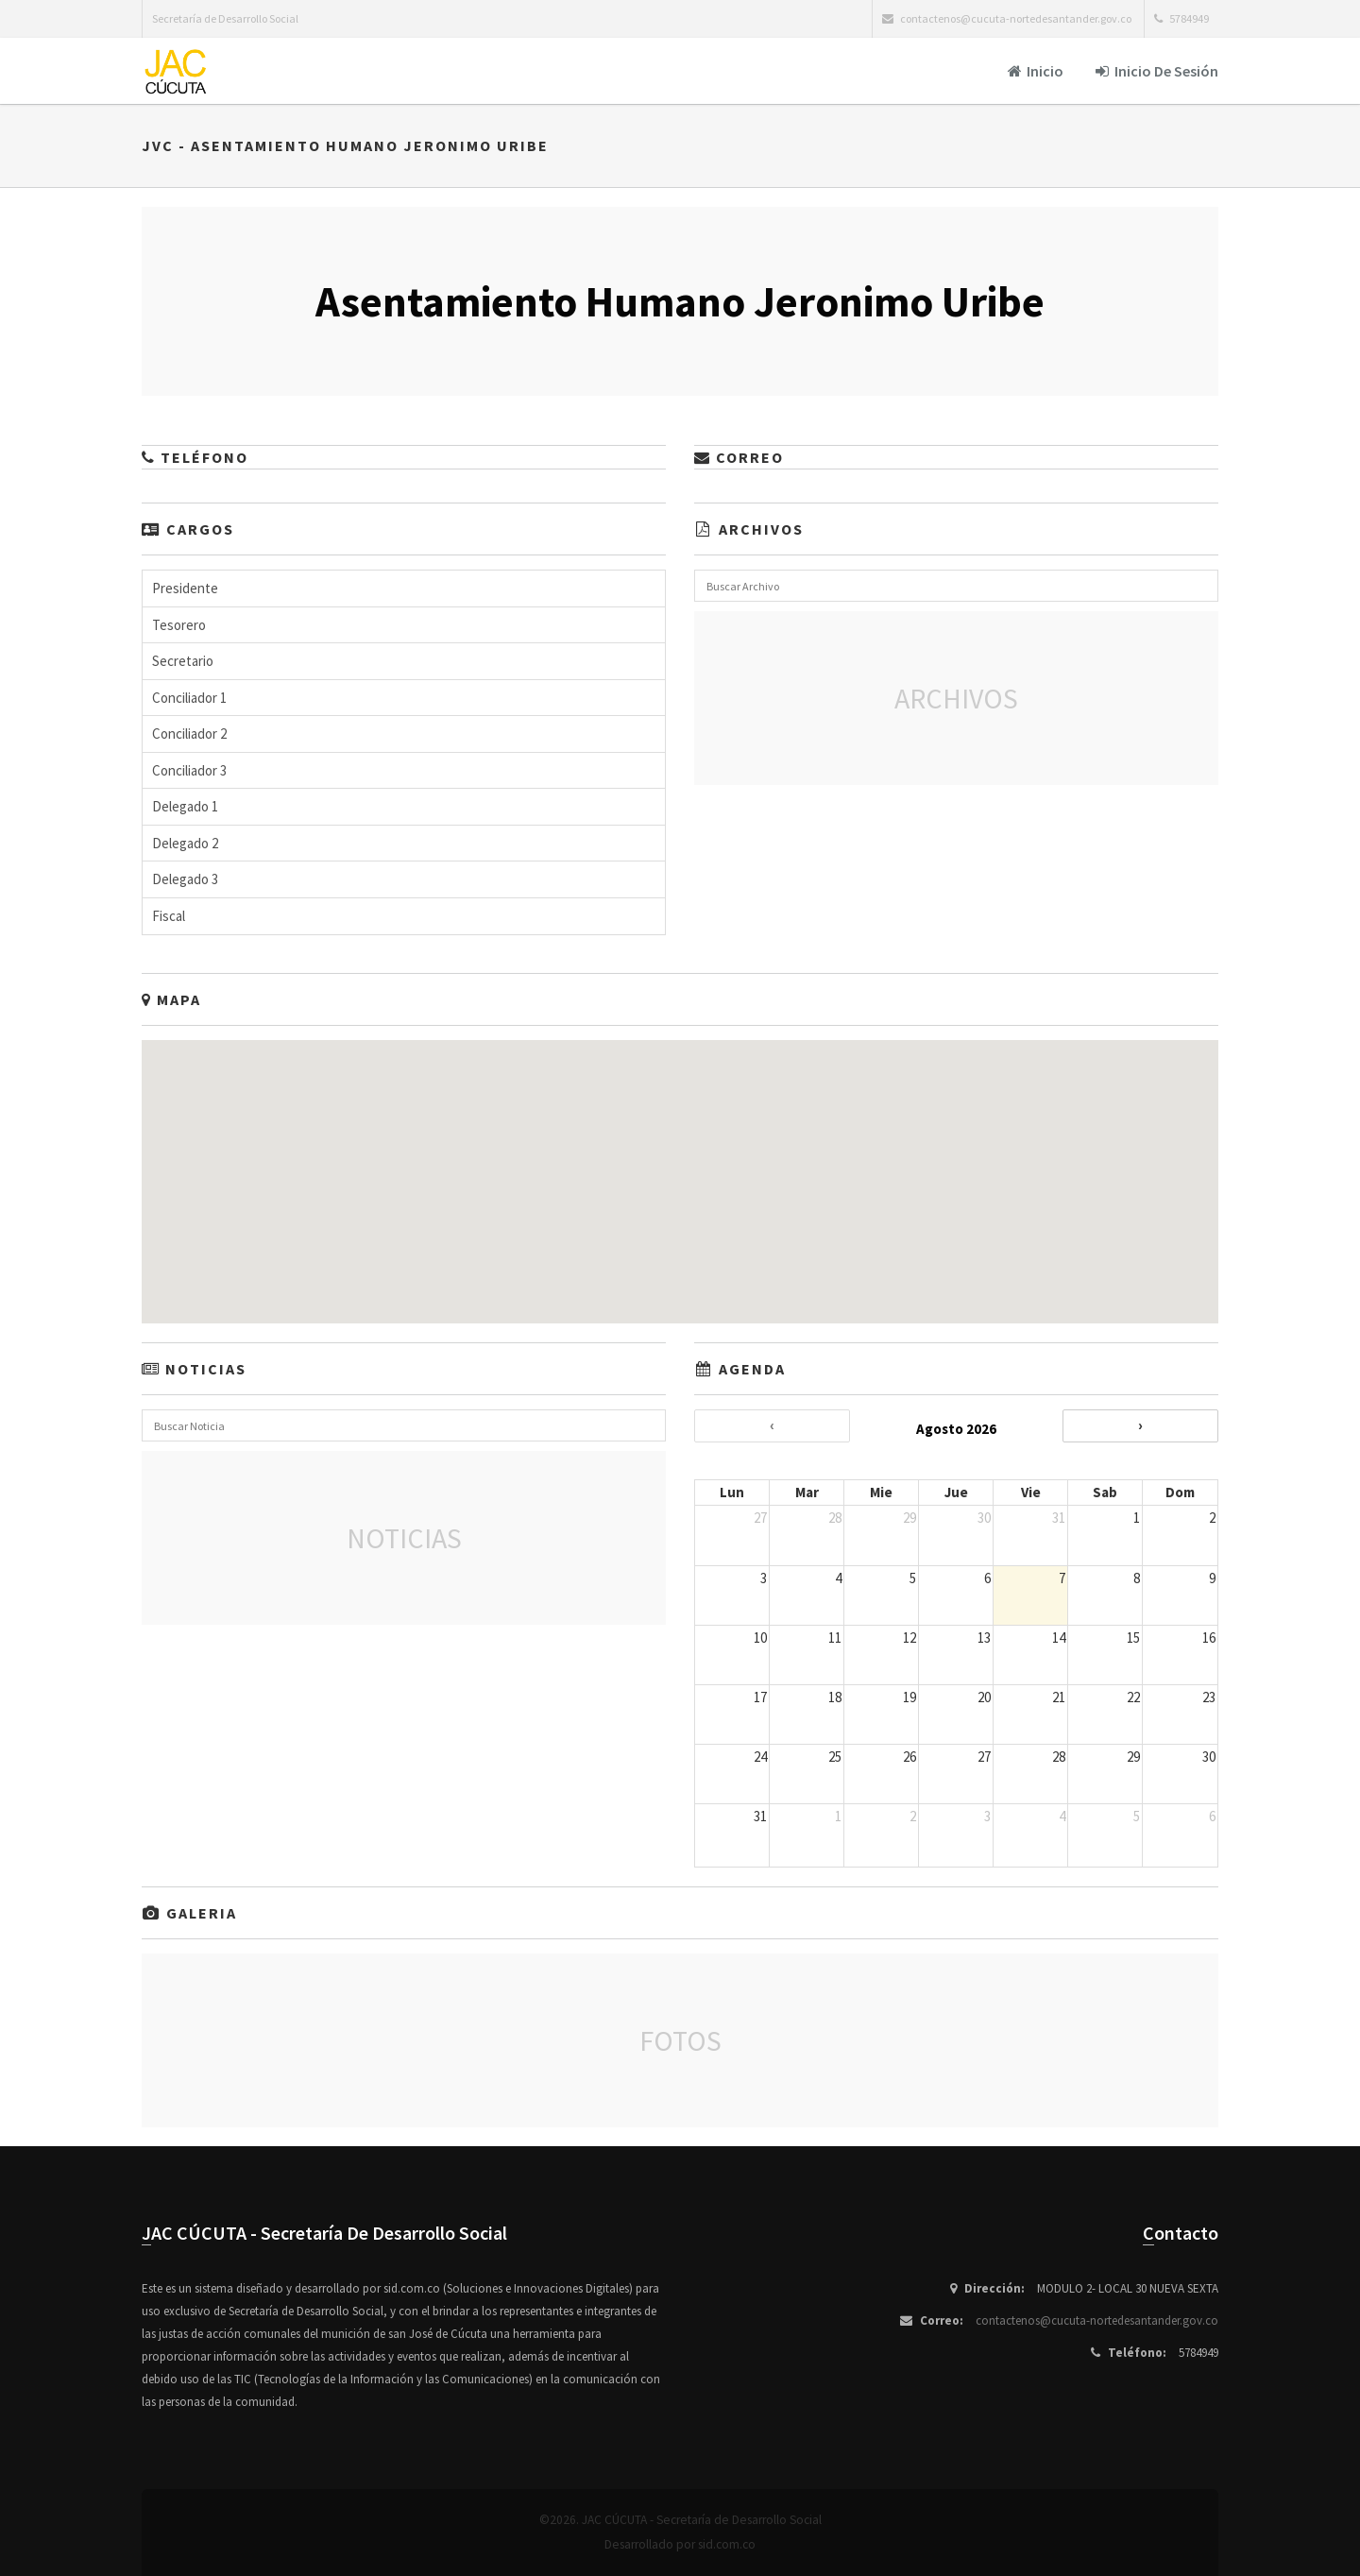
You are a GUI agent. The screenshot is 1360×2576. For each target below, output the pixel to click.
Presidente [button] (185, 588)
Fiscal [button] (168, 916)
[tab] (404, 589)
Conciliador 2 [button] (189, 733)
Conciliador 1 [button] (189, 698)
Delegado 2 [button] (185, 843)
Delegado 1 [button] (185, 806)
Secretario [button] (182, 661)
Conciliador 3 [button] (189, 770)
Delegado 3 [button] (185, 879)
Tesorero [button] (179, 625)
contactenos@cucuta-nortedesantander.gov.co (1097, 2320)
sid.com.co (727, 2544)
